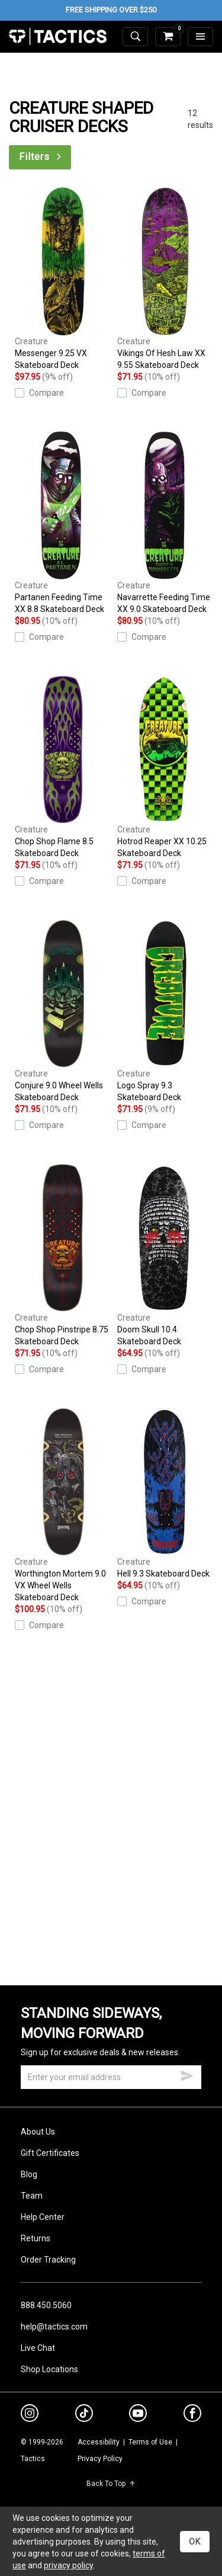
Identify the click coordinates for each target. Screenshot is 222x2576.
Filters (41, 156)
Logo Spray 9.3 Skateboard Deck (165, 1010)
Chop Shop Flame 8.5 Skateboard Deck (63, 766)
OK (195, 2541)
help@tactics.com (54, 2326)
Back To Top (111, 2483)
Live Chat (38, 2348)
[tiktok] (84, 2415)
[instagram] (29, 2415)
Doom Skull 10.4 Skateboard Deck (165, 1255)
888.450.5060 (46, 2305)
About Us (38, 2131)
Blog (29, 2174)
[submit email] (187, 2074)
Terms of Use (150, 2442)
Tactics (58, 37)
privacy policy (68, 2565)
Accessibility (99, 2442)
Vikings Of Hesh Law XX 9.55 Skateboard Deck (165, 278)
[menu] (200, 37)
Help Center (43, 2217)
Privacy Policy (100, 2459)
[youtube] (138, 2415)
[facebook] (192, 2415)
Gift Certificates (50, 2153)
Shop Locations (49, 2369)
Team (32, 2195)
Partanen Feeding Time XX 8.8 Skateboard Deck (63, 522)
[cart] (168, 37)
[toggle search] (135, 37)
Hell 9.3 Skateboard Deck (165, 1493)
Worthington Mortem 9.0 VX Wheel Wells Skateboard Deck (63, 1505)
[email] (111, 2077)
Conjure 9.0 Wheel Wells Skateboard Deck (63, 1010)
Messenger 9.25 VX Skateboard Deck (63, 278)
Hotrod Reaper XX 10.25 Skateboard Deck (165, 766)
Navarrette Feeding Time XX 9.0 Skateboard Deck (165, 522)
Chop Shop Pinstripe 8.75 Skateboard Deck (63, 1255)
